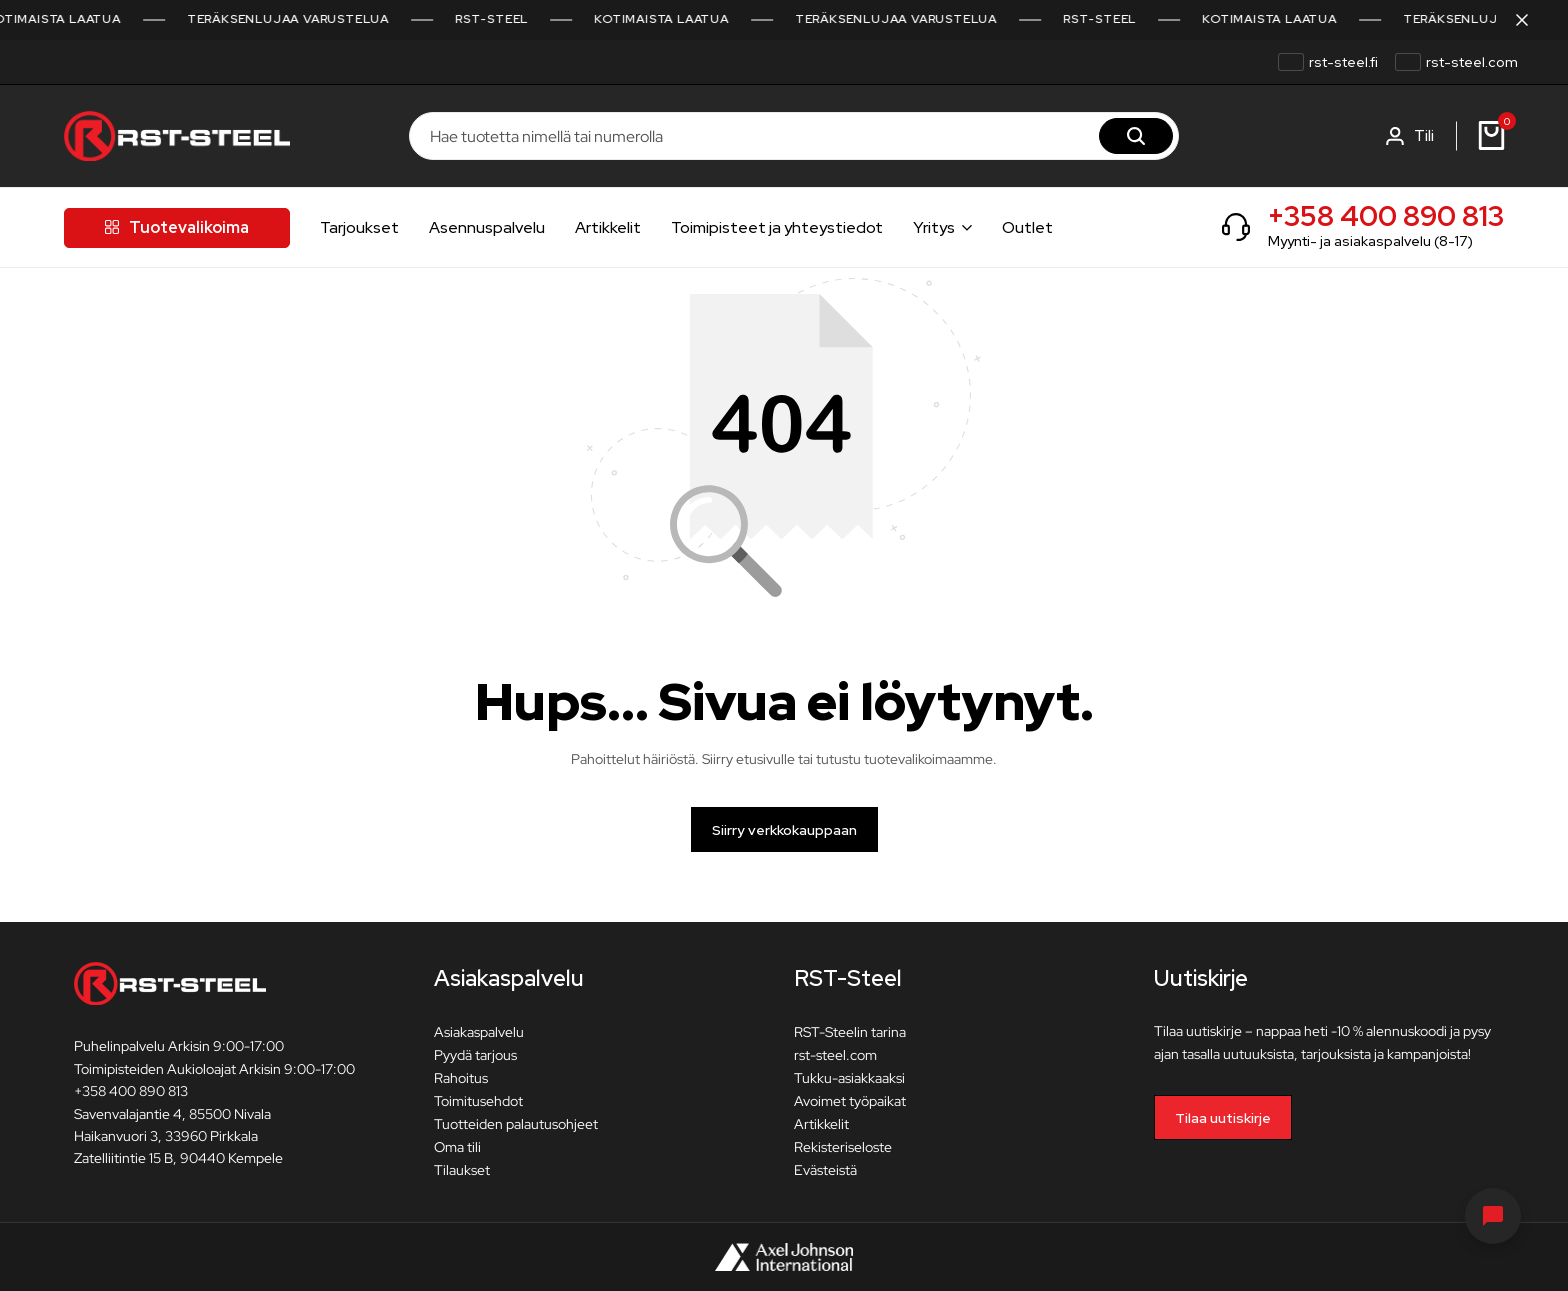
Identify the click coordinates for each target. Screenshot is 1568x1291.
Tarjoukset (359, 227)
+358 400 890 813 (1386, 216)
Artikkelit (608, 227)
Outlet (1027, 227)
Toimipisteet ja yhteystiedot (777, 227)
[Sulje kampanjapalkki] (1532, 20)
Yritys (934, 227)
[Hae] (1136, 136)
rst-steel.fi (1343, 62)
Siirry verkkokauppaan (784, 830)
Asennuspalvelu (487, 227)
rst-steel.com (1472, 62)
